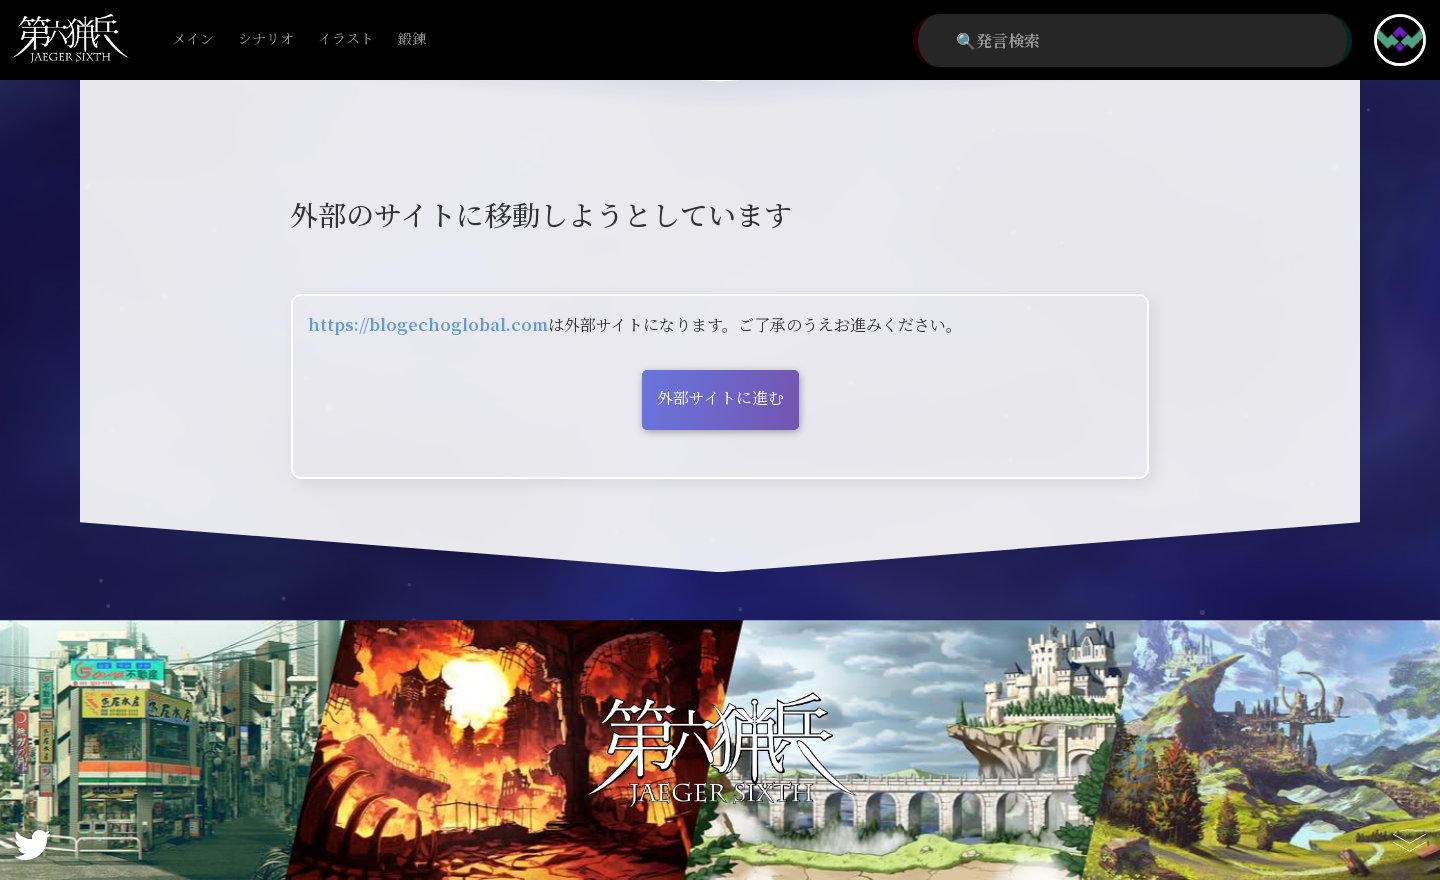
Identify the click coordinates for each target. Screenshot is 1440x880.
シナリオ (266, 39)
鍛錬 (412, 39)
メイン (193, 39)
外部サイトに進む (720, 397)
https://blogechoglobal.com (428, 324)
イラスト (346, 39)
